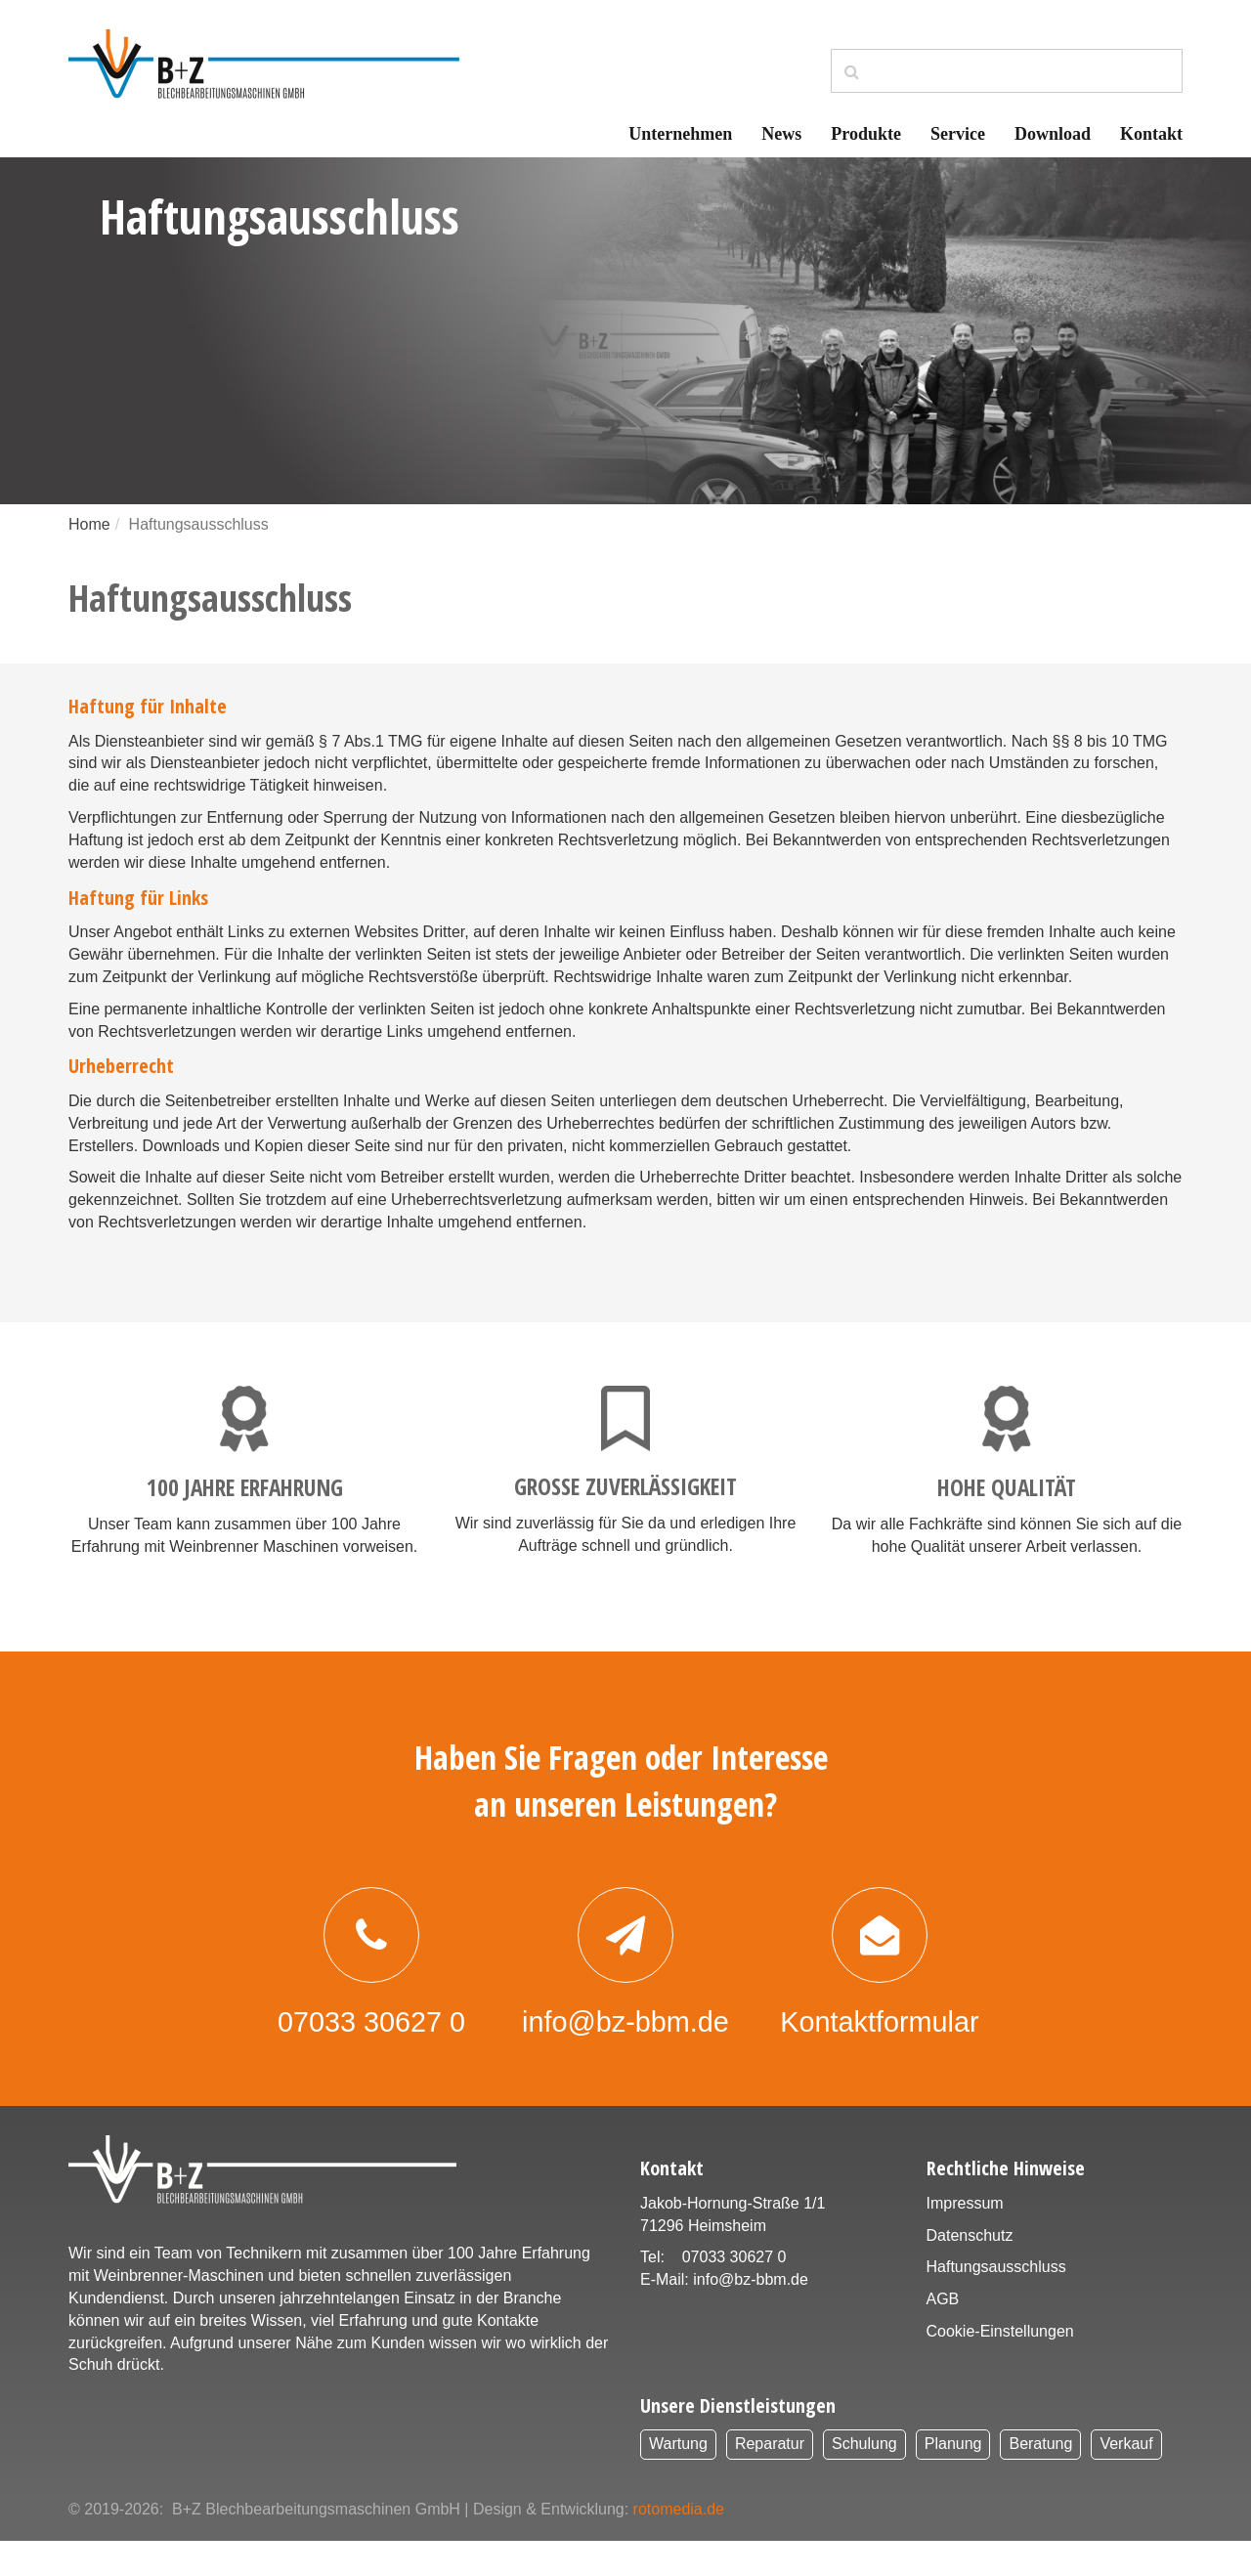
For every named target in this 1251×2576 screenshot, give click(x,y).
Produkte (866, 134)
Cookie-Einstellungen (1000, 2366)
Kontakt (1151, 134)
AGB (943, 2334)
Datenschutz (970, 2270)
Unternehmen (680, 134)
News (781, 134)
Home (89, 524)
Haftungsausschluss (996, 2302)
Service (957, 134)
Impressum (965, 2238)
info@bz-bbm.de (750, 2314)
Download (1052, 134)
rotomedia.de (678, 2544)
